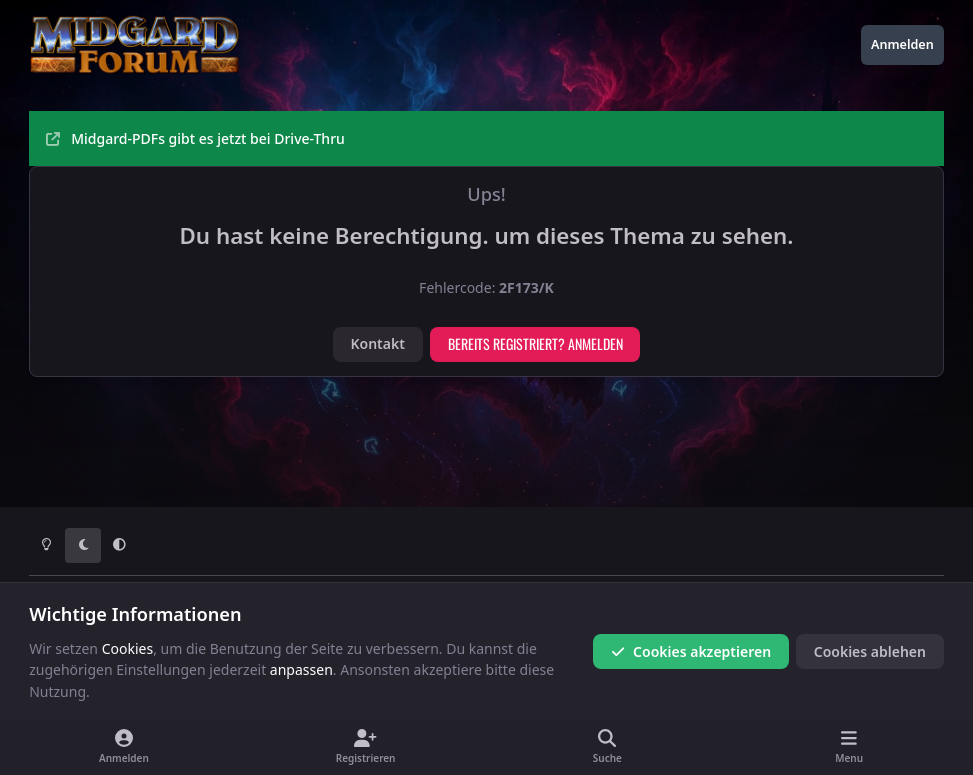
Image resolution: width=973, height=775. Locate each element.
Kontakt (377, 343)
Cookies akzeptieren (691, 651)
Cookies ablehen (870, 651)
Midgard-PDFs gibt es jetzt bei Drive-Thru (195, 138)
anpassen (301, 669)
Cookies (127, 648)
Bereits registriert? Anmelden (535, 343)
